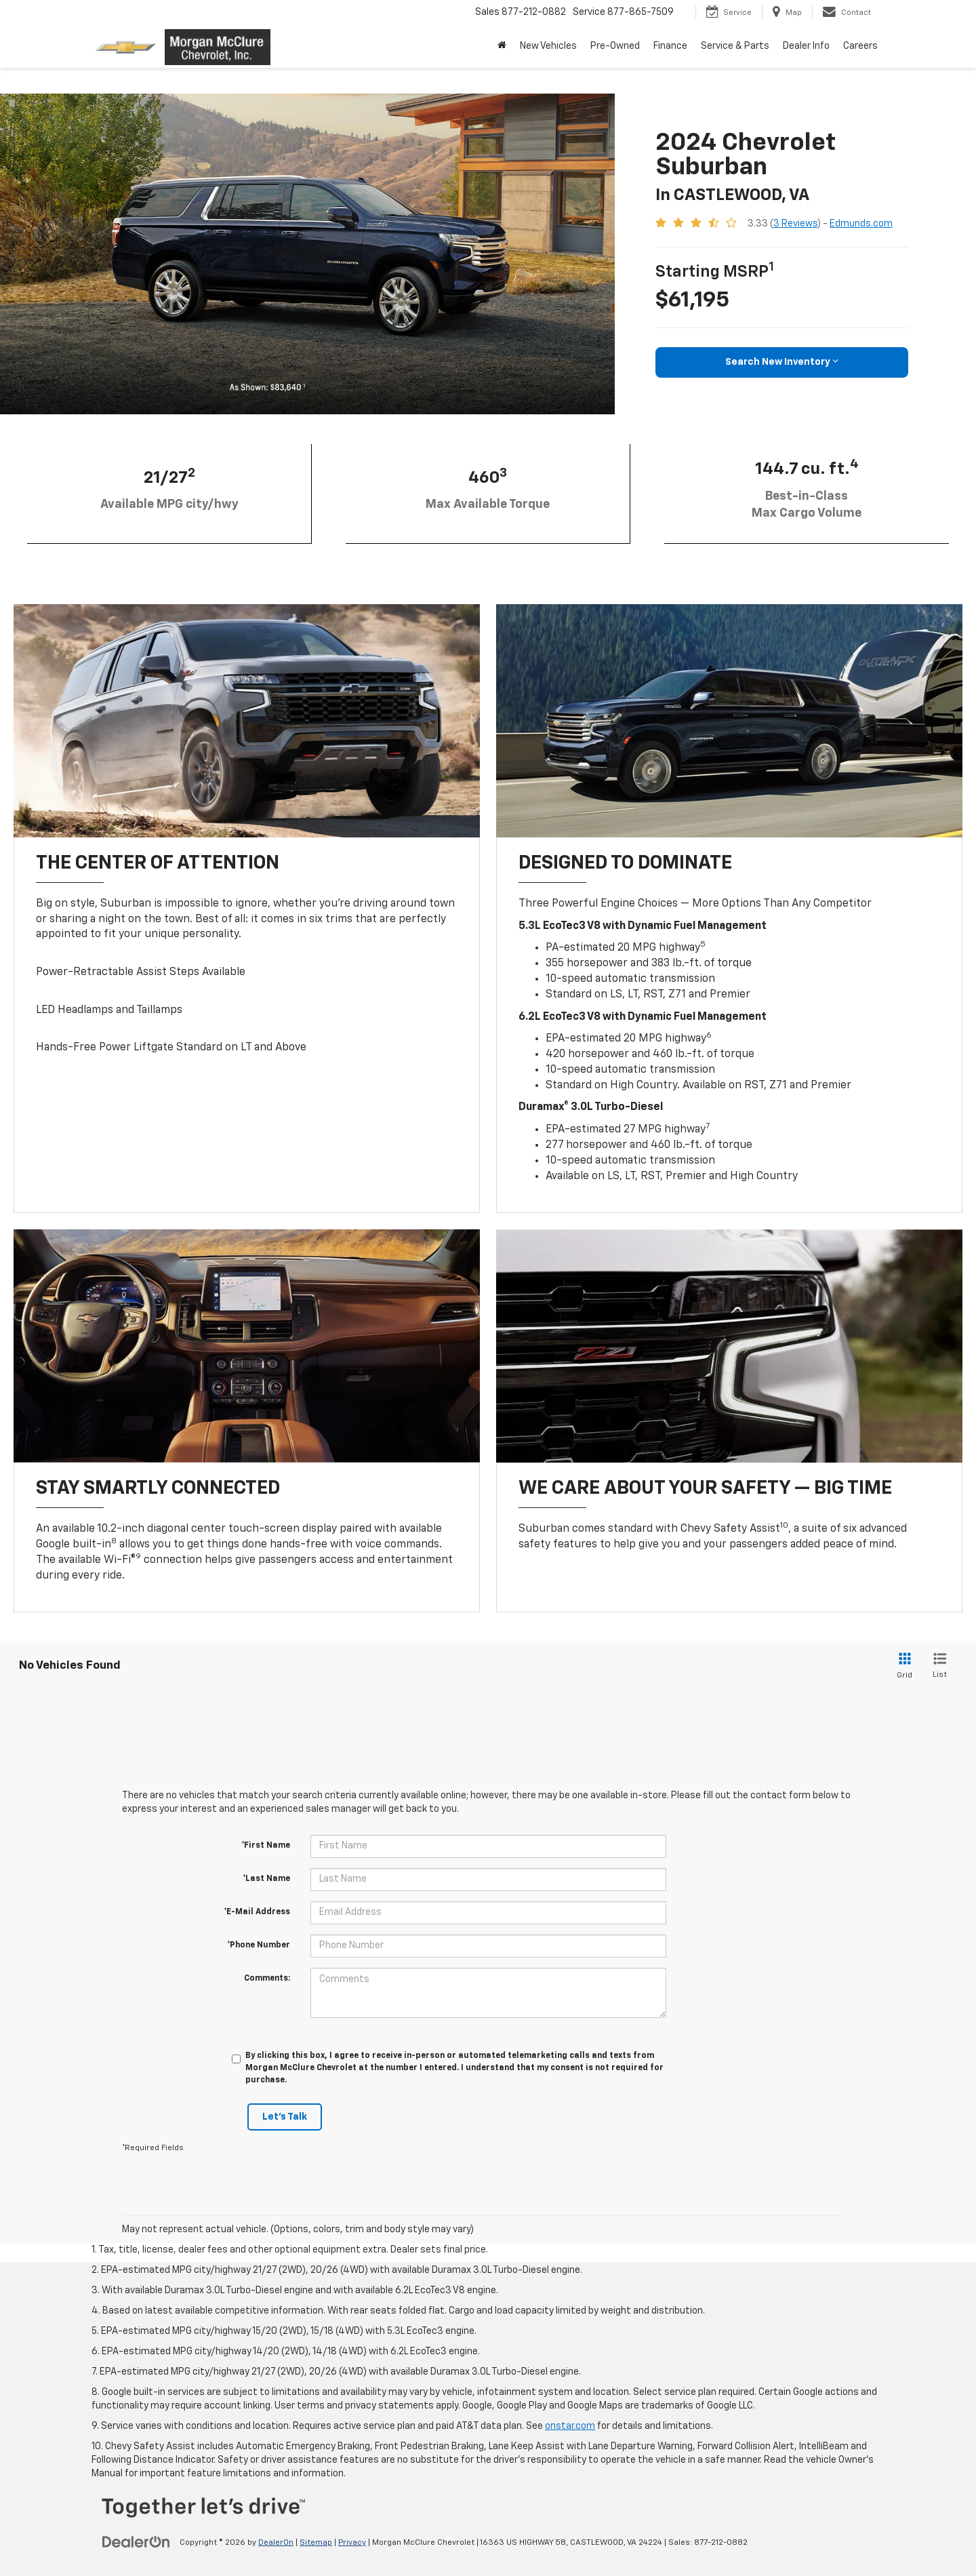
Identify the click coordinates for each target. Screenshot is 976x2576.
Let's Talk (284, 2117)
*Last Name (266, 1879)
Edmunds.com (861, 224)
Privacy (352, 2543)
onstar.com (570, 2426)
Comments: (267, 1979)
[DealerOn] (136, 2542)
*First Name (265, 1846)
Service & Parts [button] (735, 46)
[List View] (939, 1666)
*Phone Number (258, 1945)
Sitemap (316, 2543)
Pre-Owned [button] (615, 46)
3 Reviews (795, 224)
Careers (860, 46)
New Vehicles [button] (548, 46)
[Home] (502, 46)
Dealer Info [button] (806, 46)
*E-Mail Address (257, 1912)
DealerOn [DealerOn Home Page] (275, 2543)
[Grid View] (902, 1666)
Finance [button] (670, 46)
